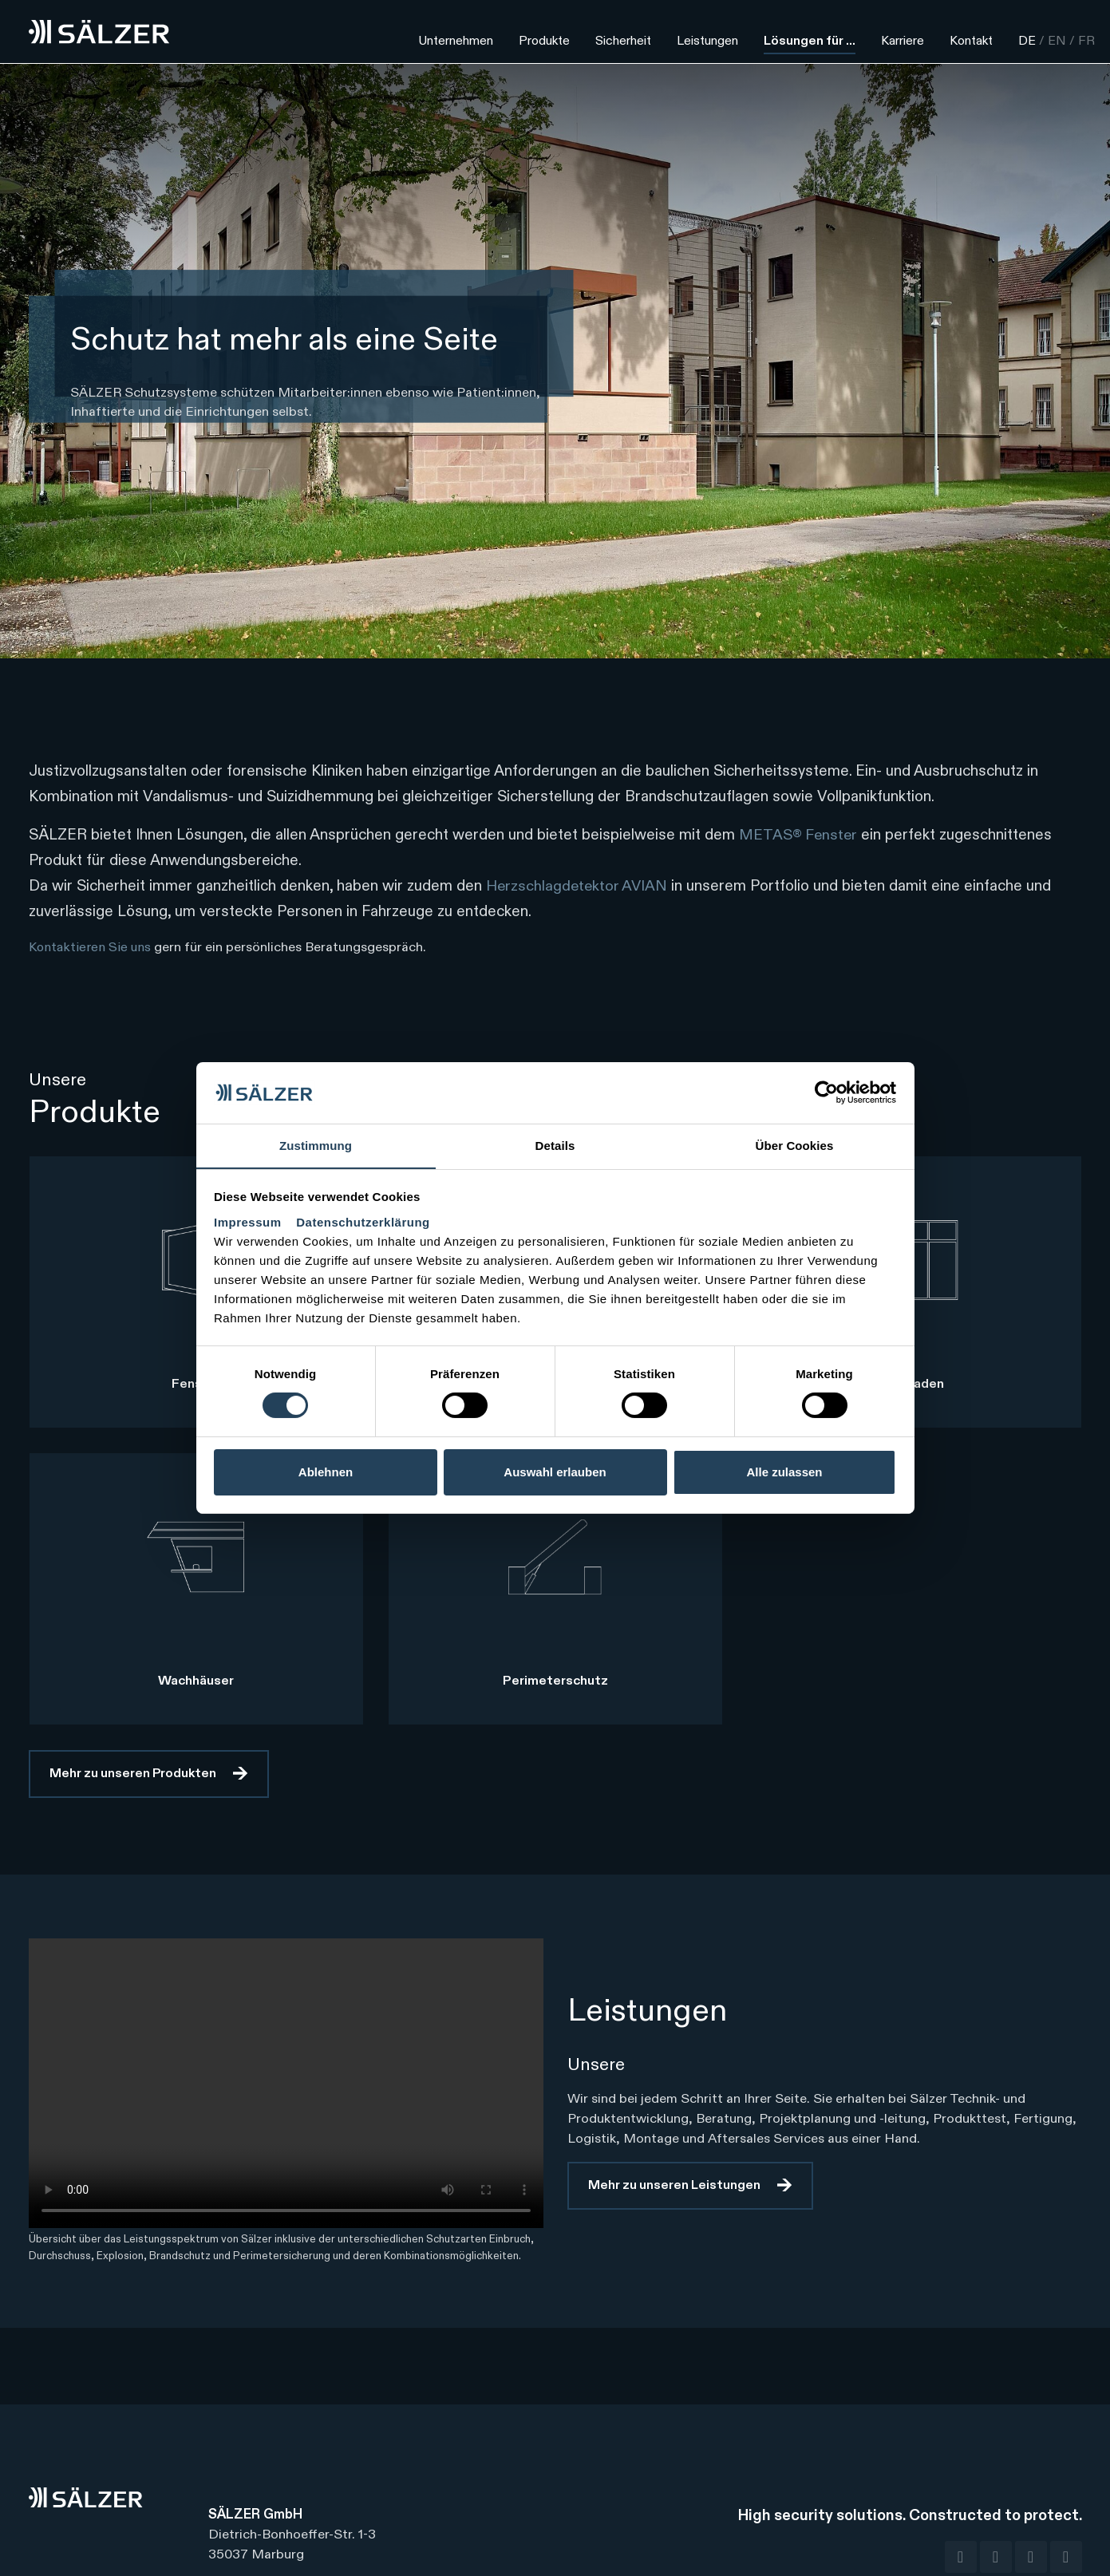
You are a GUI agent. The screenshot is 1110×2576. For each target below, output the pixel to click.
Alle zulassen (784, 1472)
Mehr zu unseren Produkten (132, 1774)
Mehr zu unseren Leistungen (674, 2185)
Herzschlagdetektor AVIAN (578, 886)
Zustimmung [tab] (315, 1145)
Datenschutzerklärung (363, 1222)
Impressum (249, 1222)
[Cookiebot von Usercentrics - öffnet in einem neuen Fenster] (826, 1092)
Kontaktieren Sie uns (91, 947)
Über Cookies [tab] (795, 1145)
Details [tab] (555, 1145)
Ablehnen (325, 1472)
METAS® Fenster (799, 835)
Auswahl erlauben (555, 1472)
